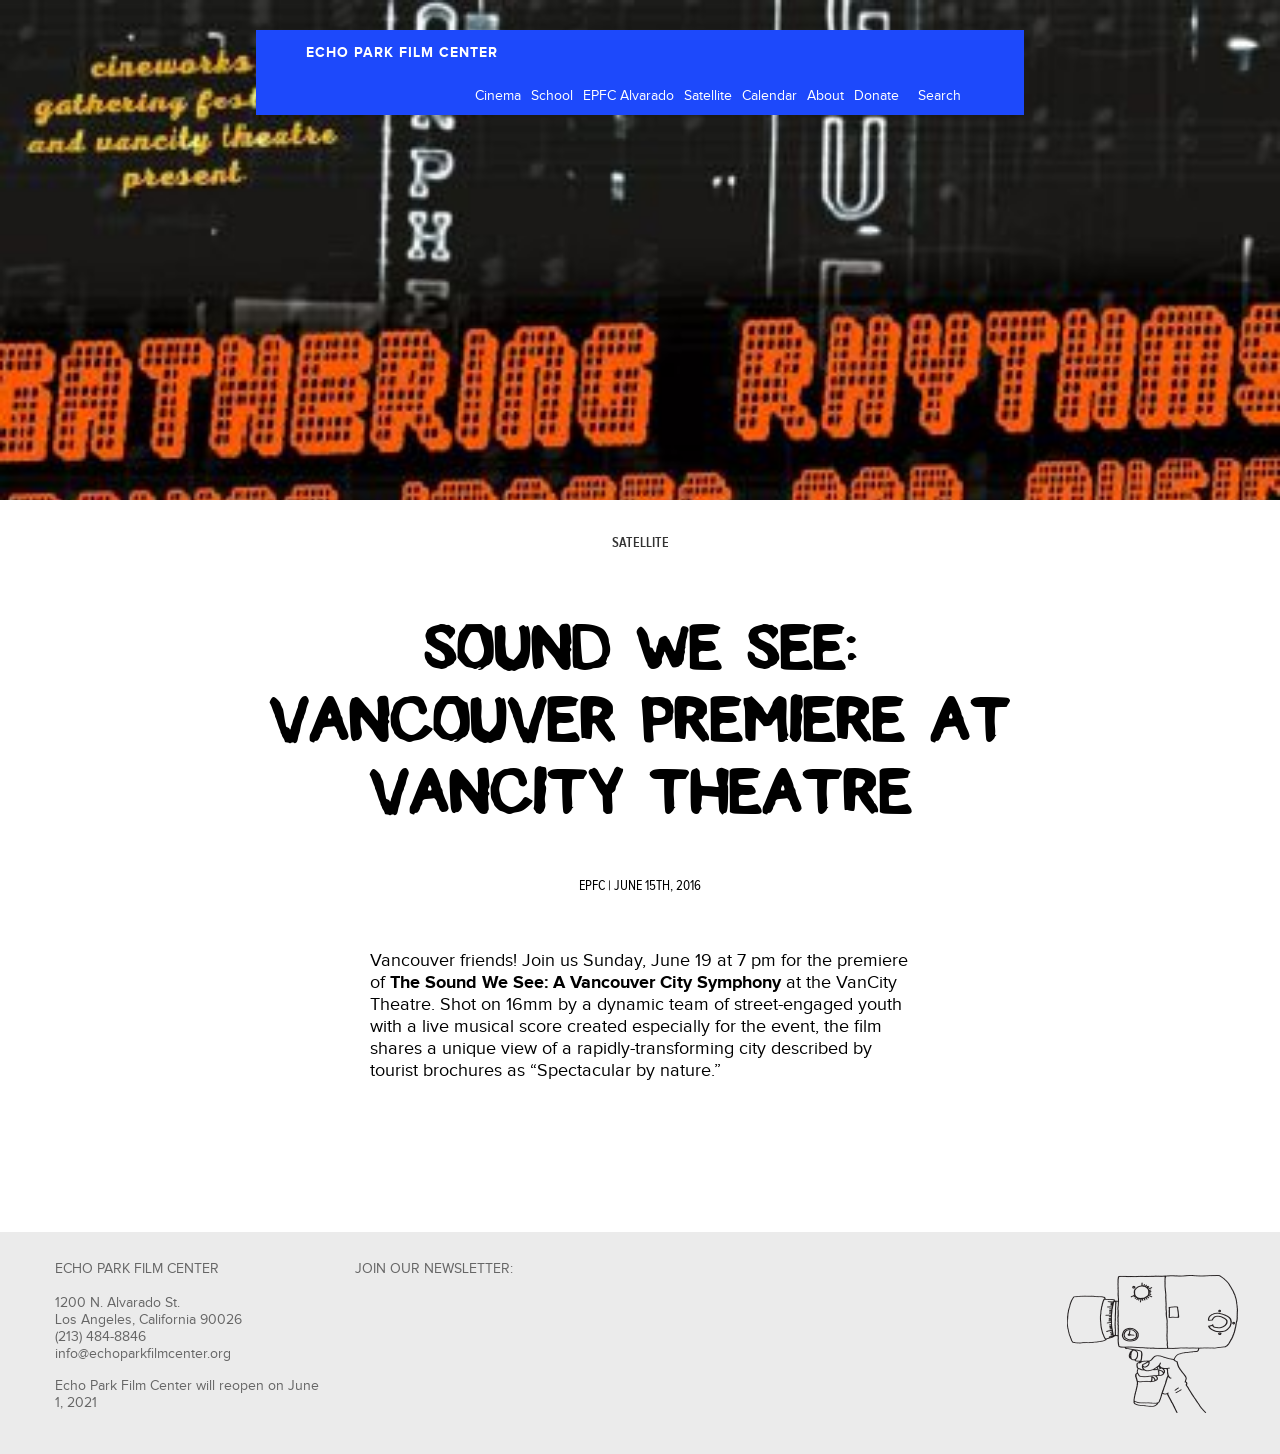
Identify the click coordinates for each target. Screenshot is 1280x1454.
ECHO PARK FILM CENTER (402, 52)
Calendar (769, 96)
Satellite (708, 96)
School (552, 96)
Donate (876, 96)
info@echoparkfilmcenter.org (143, 1354)
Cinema (498, 96)
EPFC (592, 886)
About (825, 96)
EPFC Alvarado (628, 96)
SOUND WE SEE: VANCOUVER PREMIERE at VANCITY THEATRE (640, 720)
